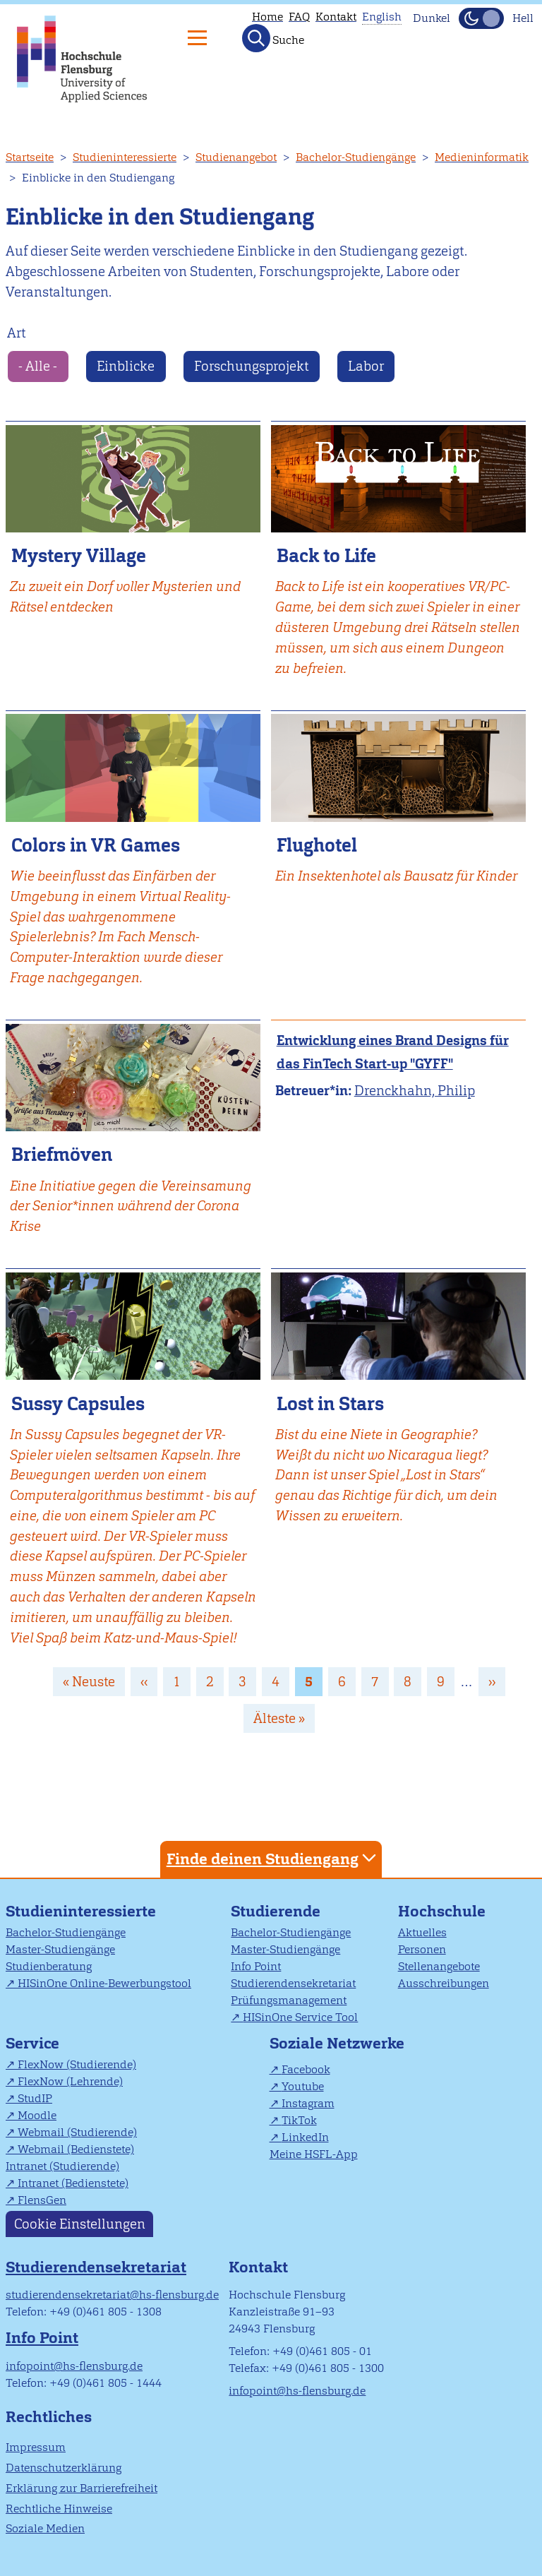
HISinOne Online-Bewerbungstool (104, 1983)
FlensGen (42, 2200)
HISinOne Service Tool (300, 2017)
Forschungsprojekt (251, 366)
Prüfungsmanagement (289, 2000)
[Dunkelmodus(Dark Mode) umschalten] (481, 18)
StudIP (35, 2098)
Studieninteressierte (124, 157)
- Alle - (37, 366)
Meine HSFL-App (314, 2154)
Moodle (37, 2115)
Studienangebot (236, 157)
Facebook (306, 2069)
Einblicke (126, 366)
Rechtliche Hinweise (59, 2508)
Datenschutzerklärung (63, 2467)
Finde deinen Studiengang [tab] (273, 1858)
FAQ (299, 16)
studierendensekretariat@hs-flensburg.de (112, 2294)
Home (267, 16)
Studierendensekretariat (293, 1983)
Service (32, 2043)
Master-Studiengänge (60, 1949)
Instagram (308, 2103)
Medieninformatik (482, 157)
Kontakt (335, 16)
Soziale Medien (45, 2528)
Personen (422, 1949)
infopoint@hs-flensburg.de (74, 2366)
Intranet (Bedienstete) (73, 2183)
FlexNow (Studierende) (77, 2064)
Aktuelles (422, 1932)
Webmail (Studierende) (77, 2132)
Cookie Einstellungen (79, 2224)
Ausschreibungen (443, 1983)
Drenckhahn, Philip (414, 1090)
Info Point (256, 1966)
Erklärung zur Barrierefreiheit (81, 2488)
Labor (366, 366)
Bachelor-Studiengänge (356, 157)
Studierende (275, 1911)
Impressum (36, 2447)
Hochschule (442, 1911)
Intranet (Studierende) (62, 2166)
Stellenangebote (439, 1966)
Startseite (30, 157)
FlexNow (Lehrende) (70, 2081)
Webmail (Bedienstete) (76, 2149)
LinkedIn (305, 2137)
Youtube (303, 2086)
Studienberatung (49, 1966)
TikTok (299, 2120)
